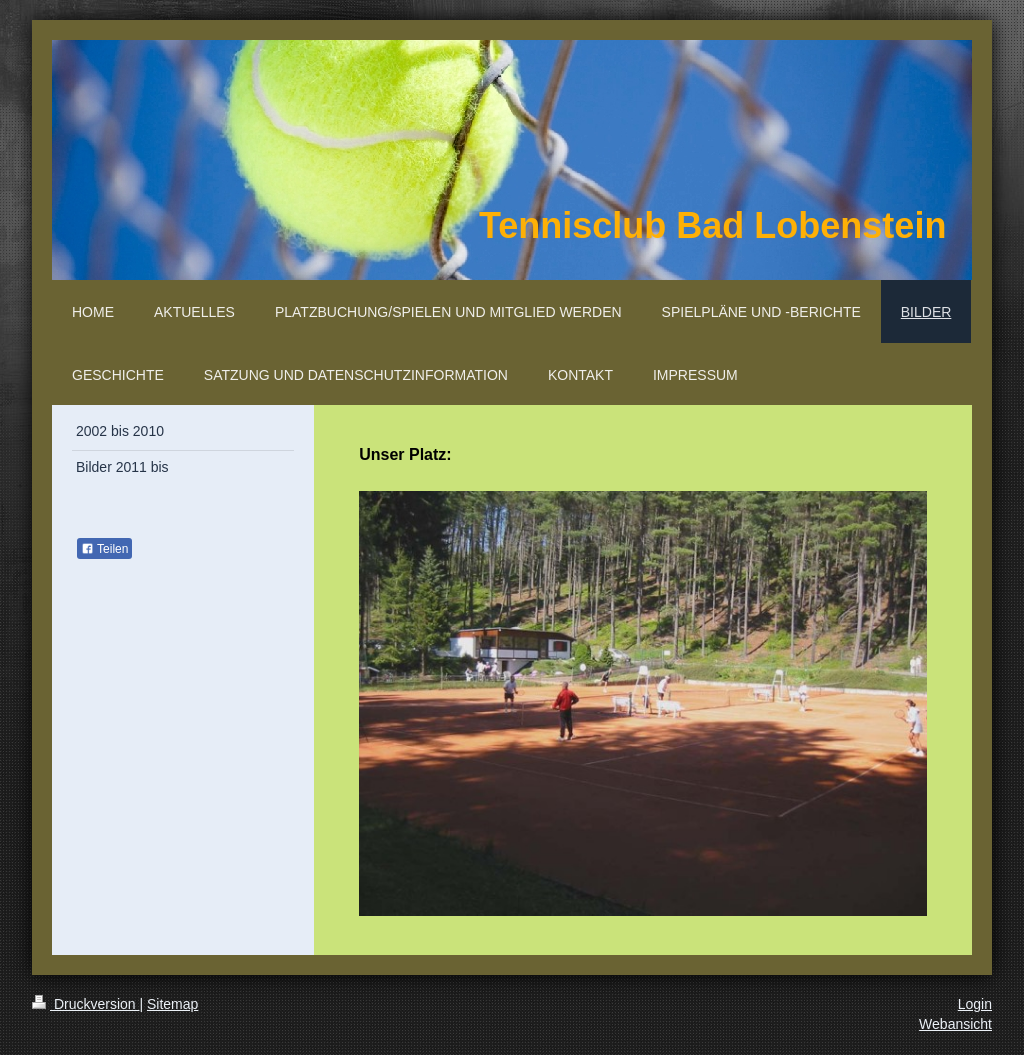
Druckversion (85, 1004)
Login (975, 1004)
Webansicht (955, 1024)
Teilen (104, 549)
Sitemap (172, 1004)
